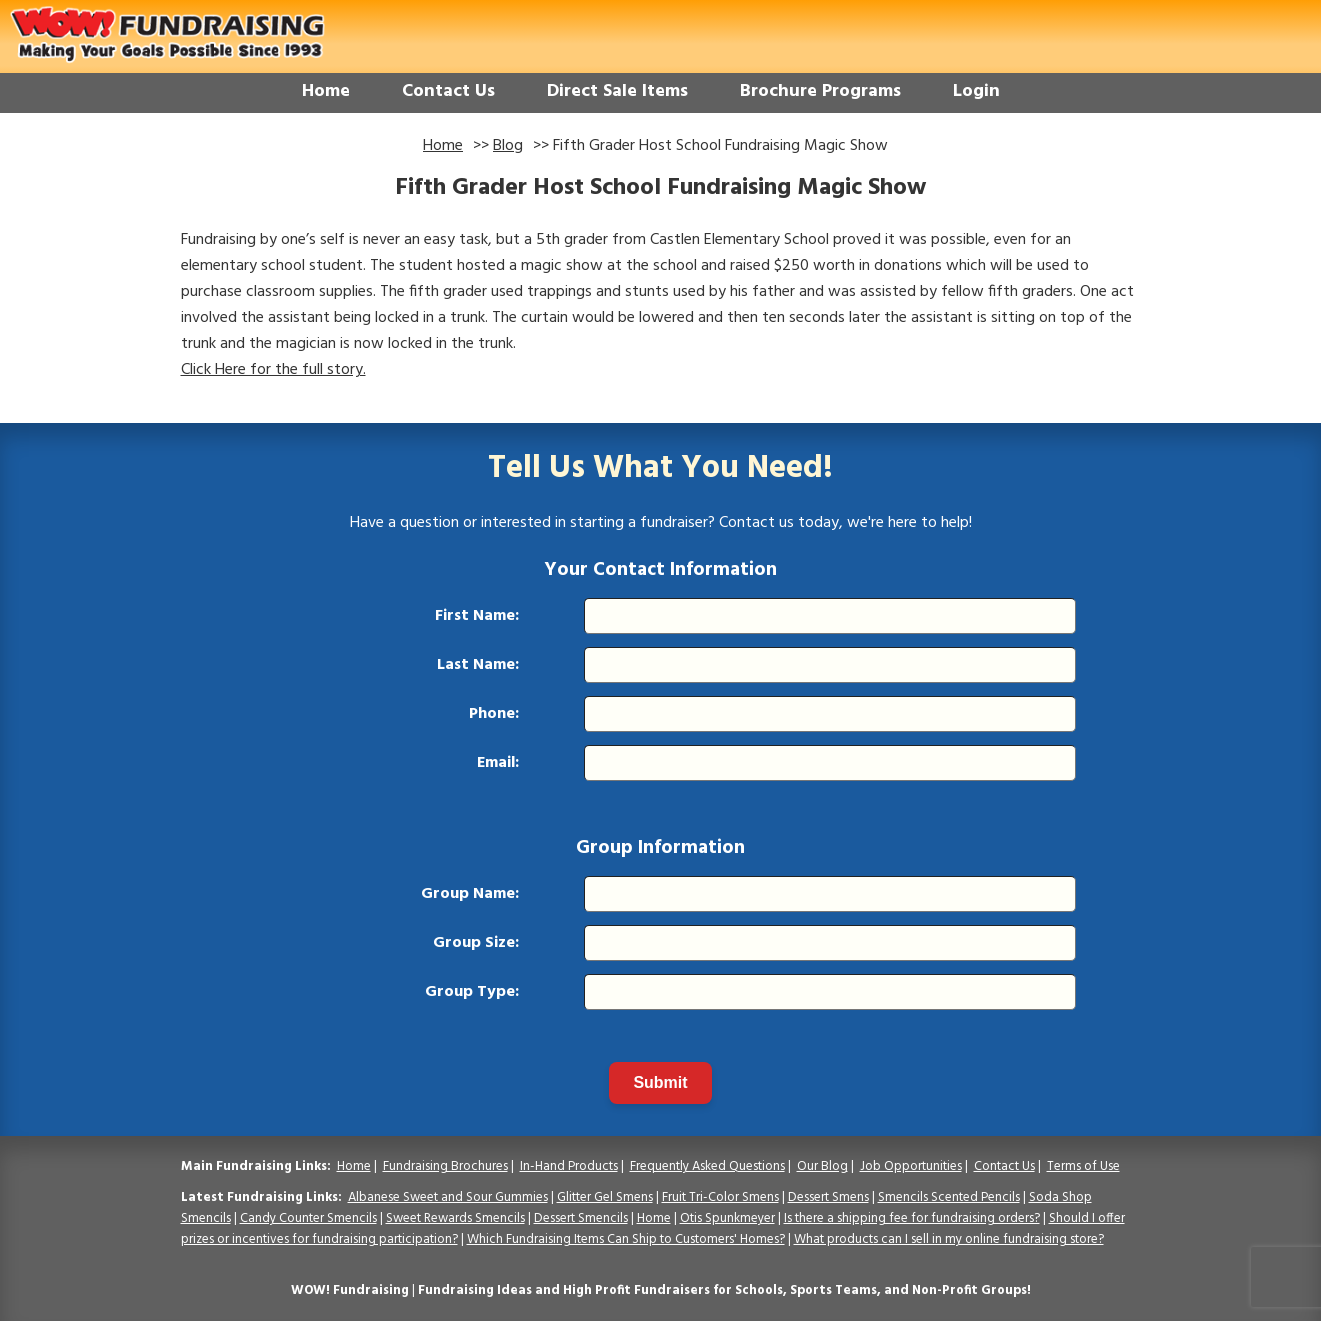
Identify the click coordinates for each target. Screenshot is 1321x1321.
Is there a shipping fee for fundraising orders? (912, 1218)
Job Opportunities (911, 1166)
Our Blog (822, 1166)
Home (326, 91)
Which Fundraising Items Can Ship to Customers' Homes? (626, 1239)
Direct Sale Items (617, 91)
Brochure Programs (820, 91)
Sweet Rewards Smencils (455, 1218)
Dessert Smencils (581, 1218)
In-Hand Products (569, 1166)
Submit (660, 1082)
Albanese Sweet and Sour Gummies (448, 1197)
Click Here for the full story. (273, 370)
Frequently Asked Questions (707, 1166)
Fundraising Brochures (445, 1166)
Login (976, 91)
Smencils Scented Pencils (949, 1197)
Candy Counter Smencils (308, 1218)
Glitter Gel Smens (605, 1197)
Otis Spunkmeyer (727, 1218)
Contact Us (448, 91)
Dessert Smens (828, 1197)
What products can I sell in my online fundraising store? (949, 1239)
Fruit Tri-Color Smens (720, 1197)
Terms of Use (1083, 1166)
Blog (508, 146)
